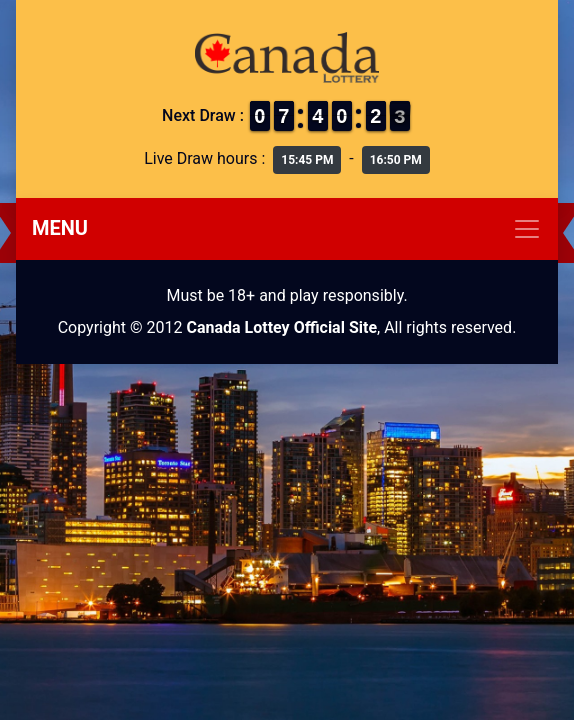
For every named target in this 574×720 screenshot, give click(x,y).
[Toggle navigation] (287, 229)
